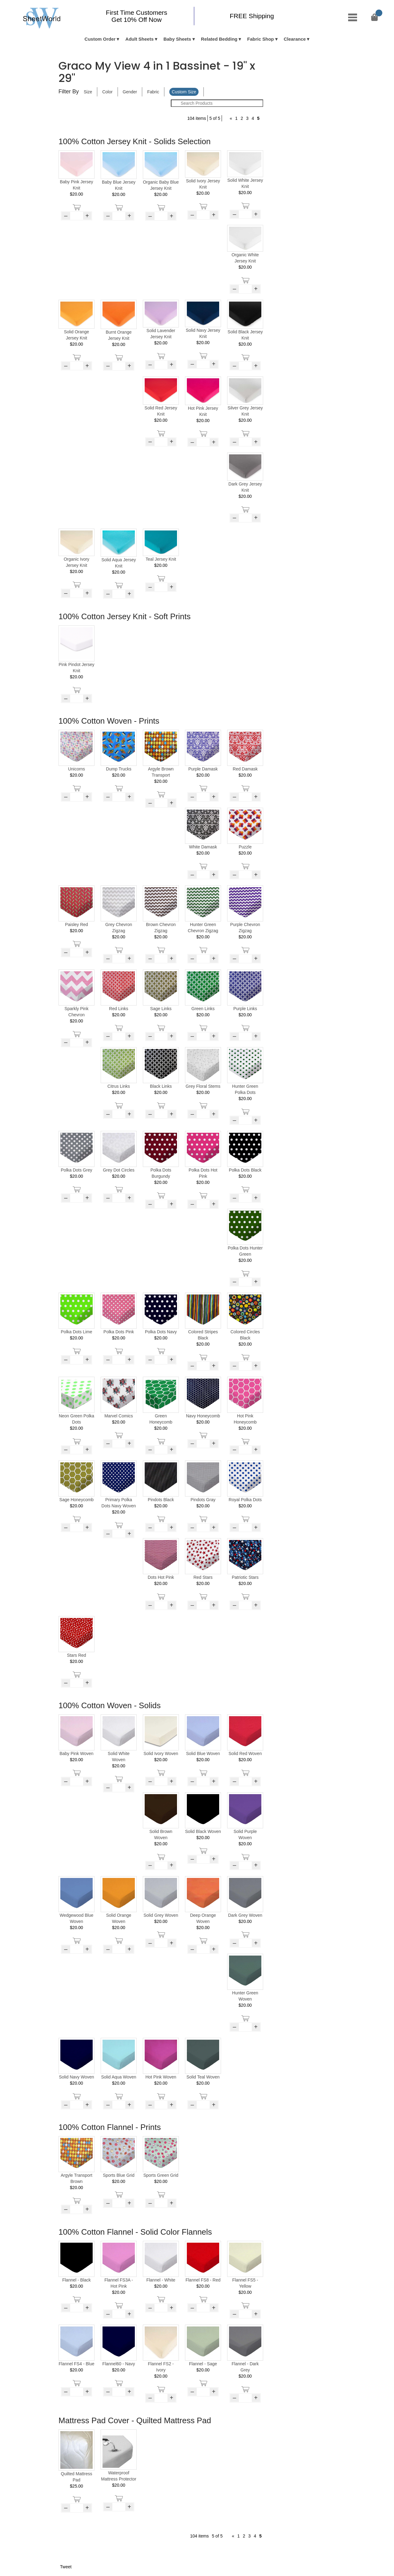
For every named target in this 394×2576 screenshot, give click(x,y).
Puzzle (245, 846)
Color (107, 91)
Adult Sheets (139, 39)
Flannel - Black (76, 2279)
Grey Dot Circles (119, 1170)
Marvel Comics (118, 1415)
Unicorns (76, 768)
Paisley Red (76, 924)
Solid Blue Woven (203, 1753)
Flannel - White (160, 2279)
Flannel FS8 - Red (203, 2279)
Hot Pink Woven (160, 2076)
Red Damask (245, 768)
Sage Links (160, 1008)
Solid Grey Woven (160, 1915)
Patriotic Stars (245, 1577)
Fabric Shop (260, 39)
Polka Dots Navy (161, 1331)
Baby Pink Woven (76, 1753)
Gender (130, 91)
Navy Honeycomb (203, 1415)
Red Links (118, 1008)
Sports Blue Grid (119, 2175)
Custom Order (100, 39)
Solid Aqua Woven (118, 2076)
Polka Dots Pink (118, 1331)
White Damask (203, 846)
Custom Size (184, 91)
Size (88, 91)
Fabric (153, 91)
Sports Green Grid (161, 2175)
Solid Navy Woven (76, 2076)
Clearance (295, 39)
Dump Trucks (118, 768)
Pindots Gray (203, 1499)
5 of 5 (214, 118)
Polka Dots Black (245, 1170)
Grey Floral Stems (203, 1086)
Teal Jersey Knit (161, 559)
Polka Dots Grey (76, 1170)
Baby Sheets (177, 39)
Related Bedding (219, 39)
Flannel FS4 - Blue (76, 2363)
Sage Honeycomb (76, 1499)
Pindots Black (161, 1499)
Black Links (161, 1086)
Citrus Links (118, 1086)
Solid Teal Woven (203, 2076)
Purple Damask (203, 768)
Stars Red (76, 1655)
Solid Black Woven (203, 1831)
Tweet (65, 2566)
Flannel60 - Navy (119, 2363)
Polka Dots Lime (76, 1331)
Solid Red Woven (245, 1753)
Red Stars (202, 1577)
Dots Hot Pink (161, 1577)
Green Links (203, 1008)
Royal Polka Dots (245, 1499)
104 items (196, 118)
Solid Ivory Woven (160, 1753)
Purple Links (245, 1008)
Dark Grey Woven (245, 1915)
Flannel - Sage (203, 2363)
